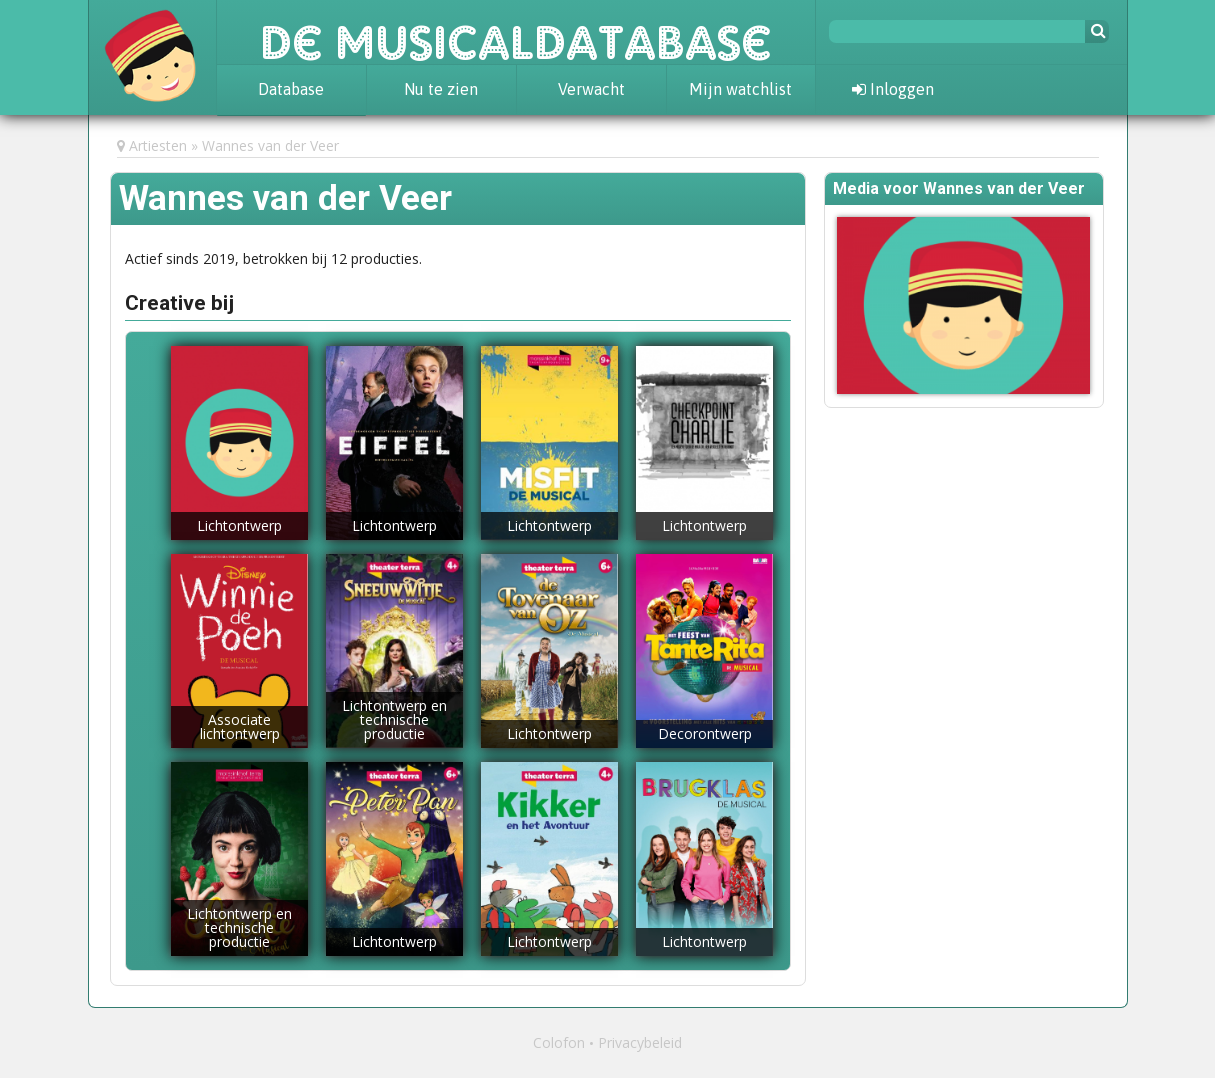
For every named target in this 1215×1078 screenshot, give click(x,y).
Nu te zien (441, 89)
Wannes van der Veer (270, 145)
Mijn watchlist (740, 89)
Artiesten (158, 145)
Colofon (559, 1042)
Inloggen (893, 89)
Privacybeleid (640, 1042)
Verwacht (591, 89)
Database (291, 89)
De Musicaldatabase (516, 32)
